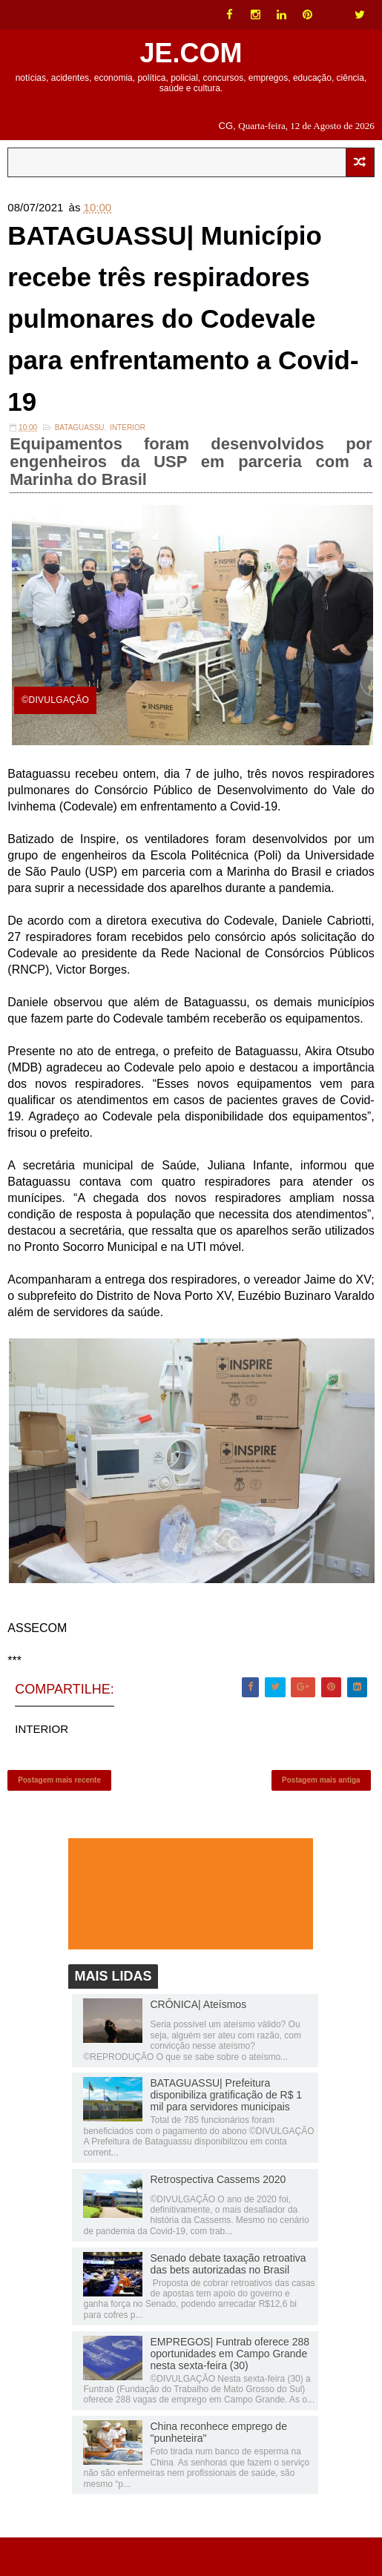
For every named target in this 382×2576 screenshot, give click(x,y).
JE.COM (190, 53)
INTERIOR (127, 456)
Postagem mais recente (59, 1813)
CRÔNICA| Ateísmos (198, 2043)
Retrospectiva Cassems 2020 (218, 2217)
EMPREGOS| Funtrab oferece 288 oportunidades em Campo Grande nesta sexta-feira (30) (229, 2391)
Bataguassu (80, 456)
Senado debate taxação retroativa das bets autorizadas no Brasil (228, 2302)
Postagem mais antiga (321, 1813)
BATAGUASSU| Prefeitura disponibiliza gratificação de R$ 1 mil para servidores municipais (226, 2133)
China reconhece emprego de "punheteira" (218, 2471)
